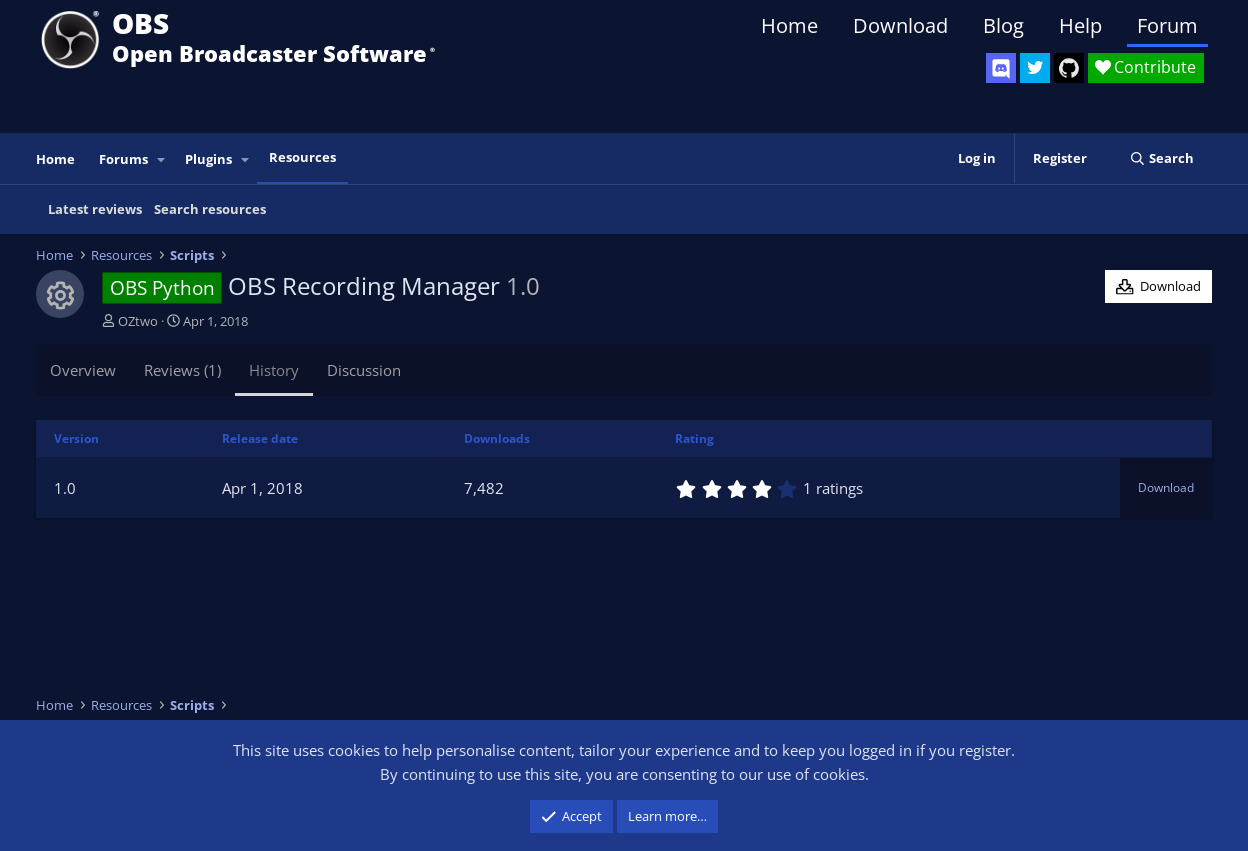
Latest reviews (95, 209)
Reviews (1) (182, 370)
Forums (123, 159)
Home (789, 25)
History (274, 370)
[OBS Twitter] (1035, 68)
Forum (1167, 25)
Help (1080, 25)
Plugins (208, 159)
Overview (83, 370)
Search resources (210, 209)
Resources (302, 157)
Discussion (364, 370)
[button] (162, 159)
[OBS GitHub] (1069, 68)
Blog (1003, 25)
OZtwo (138, 321)
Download (900, 25)
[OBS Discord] (1001, 68)
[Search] (1161, 158)
